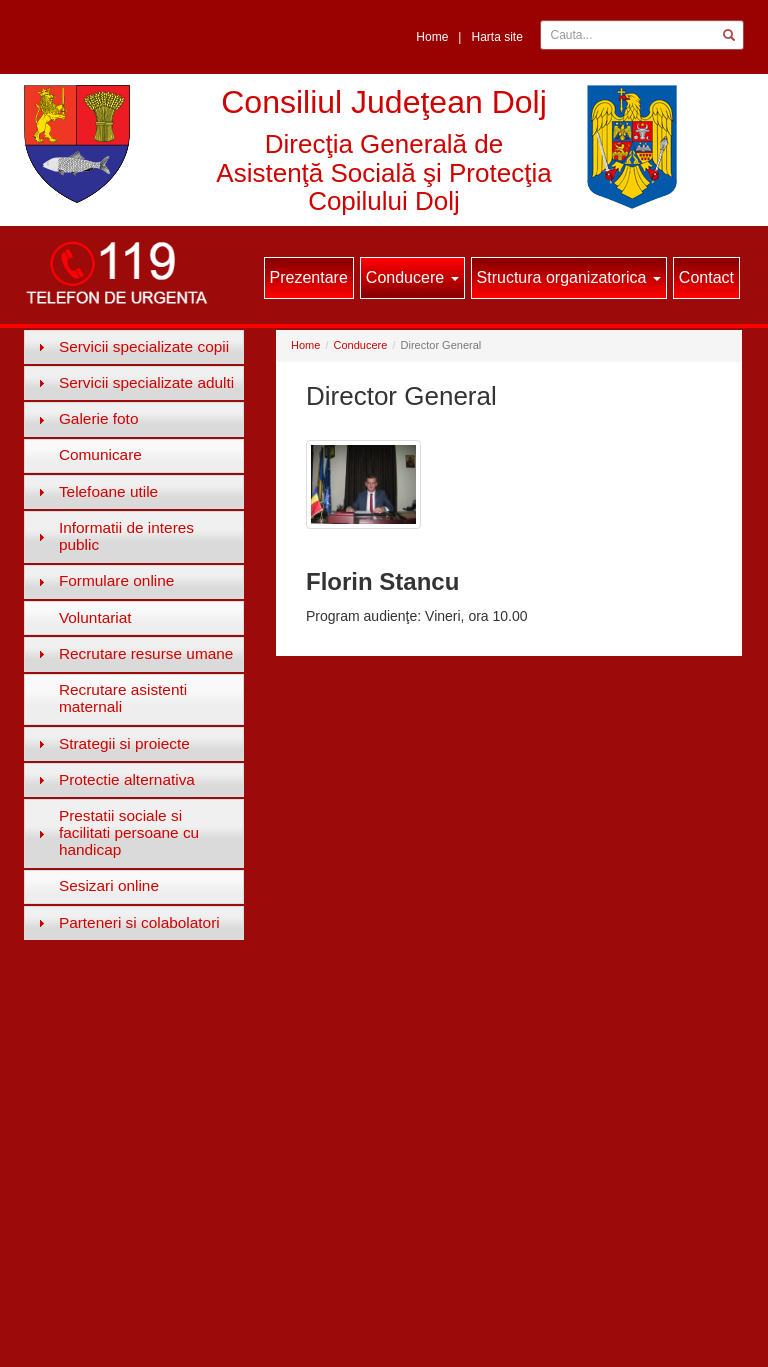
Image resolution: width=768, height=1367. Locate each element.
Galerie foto (99, 418)
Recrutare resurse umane (146, 653)
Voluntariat (95, 617)
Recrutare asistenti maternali (123, 698)
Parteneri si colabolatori (139, 922)
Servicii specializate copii (144, 346)
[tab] (134, 347)
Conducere (361, 345)
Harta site (496, 37)
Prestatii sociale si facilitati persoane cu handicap (129, 832)
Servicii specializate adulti (146, 382)
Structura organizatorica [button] (569, 277)
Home (432, 37)
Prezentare (309, 277)
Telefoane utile (108, 491)
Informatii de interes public (126, 536)
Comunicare (100, 454)
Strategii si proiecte (124, 743)
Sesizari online (109, 885)
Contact (706, 277)
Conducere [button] (412, 277)
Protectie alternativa (127, 779)
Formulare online (116, 580)
